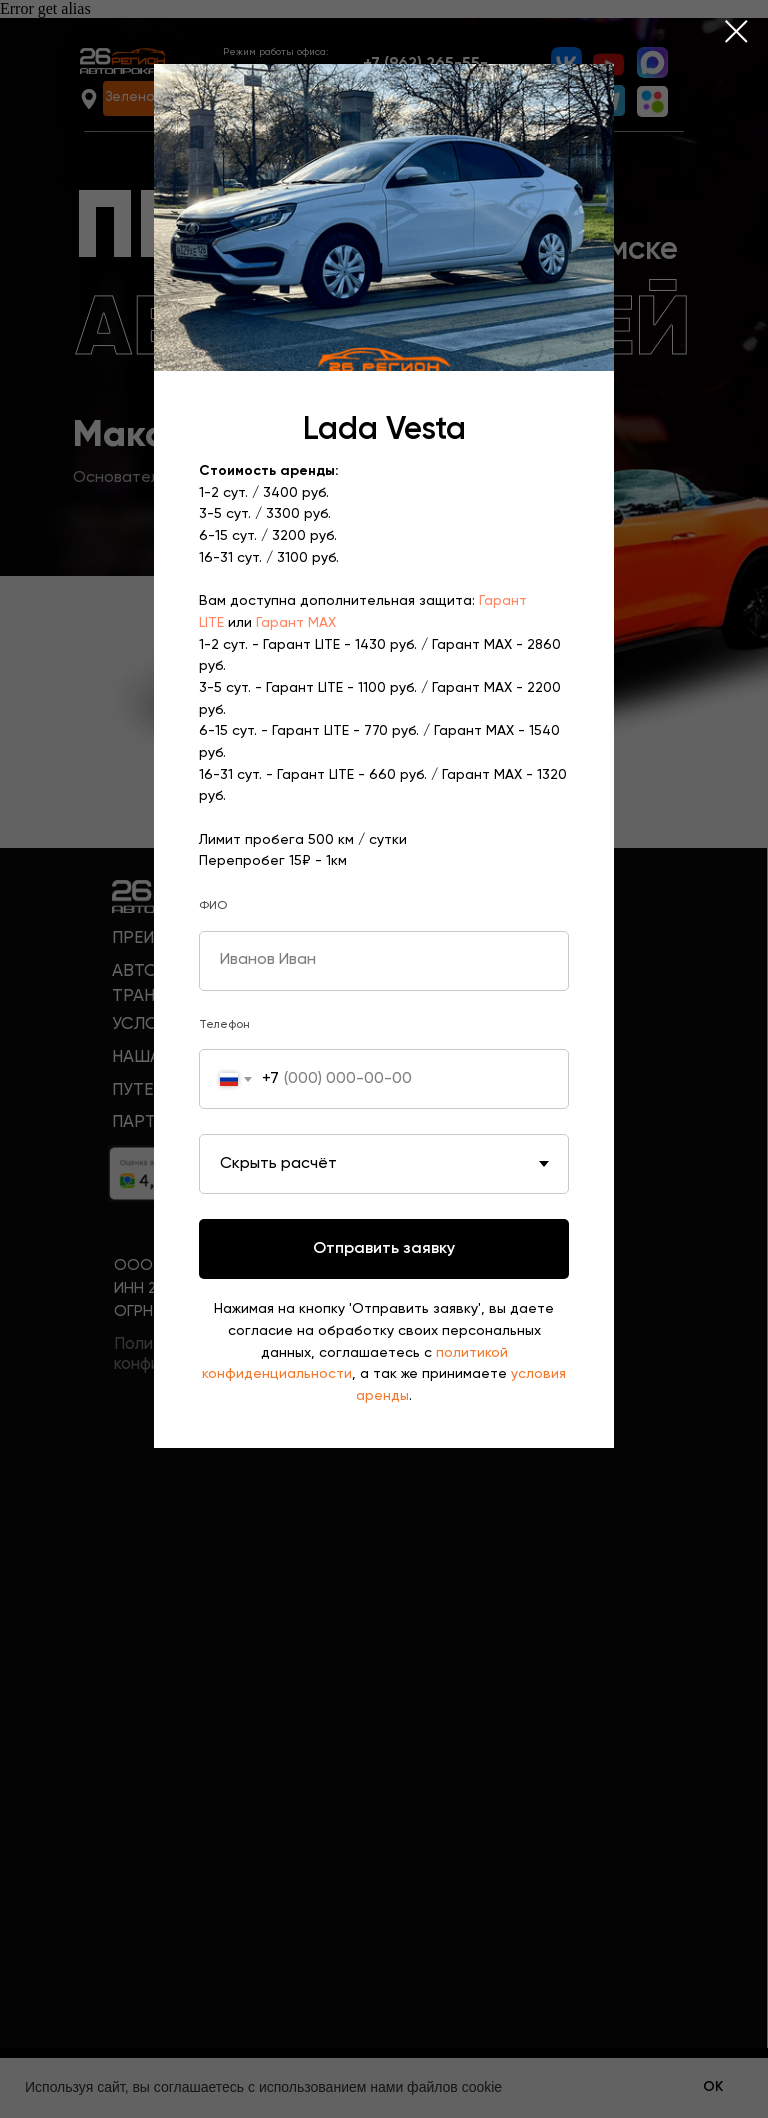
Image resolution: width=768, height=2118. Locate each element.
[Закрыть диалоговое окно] (736, 31)
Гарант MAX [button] (296, 623)
